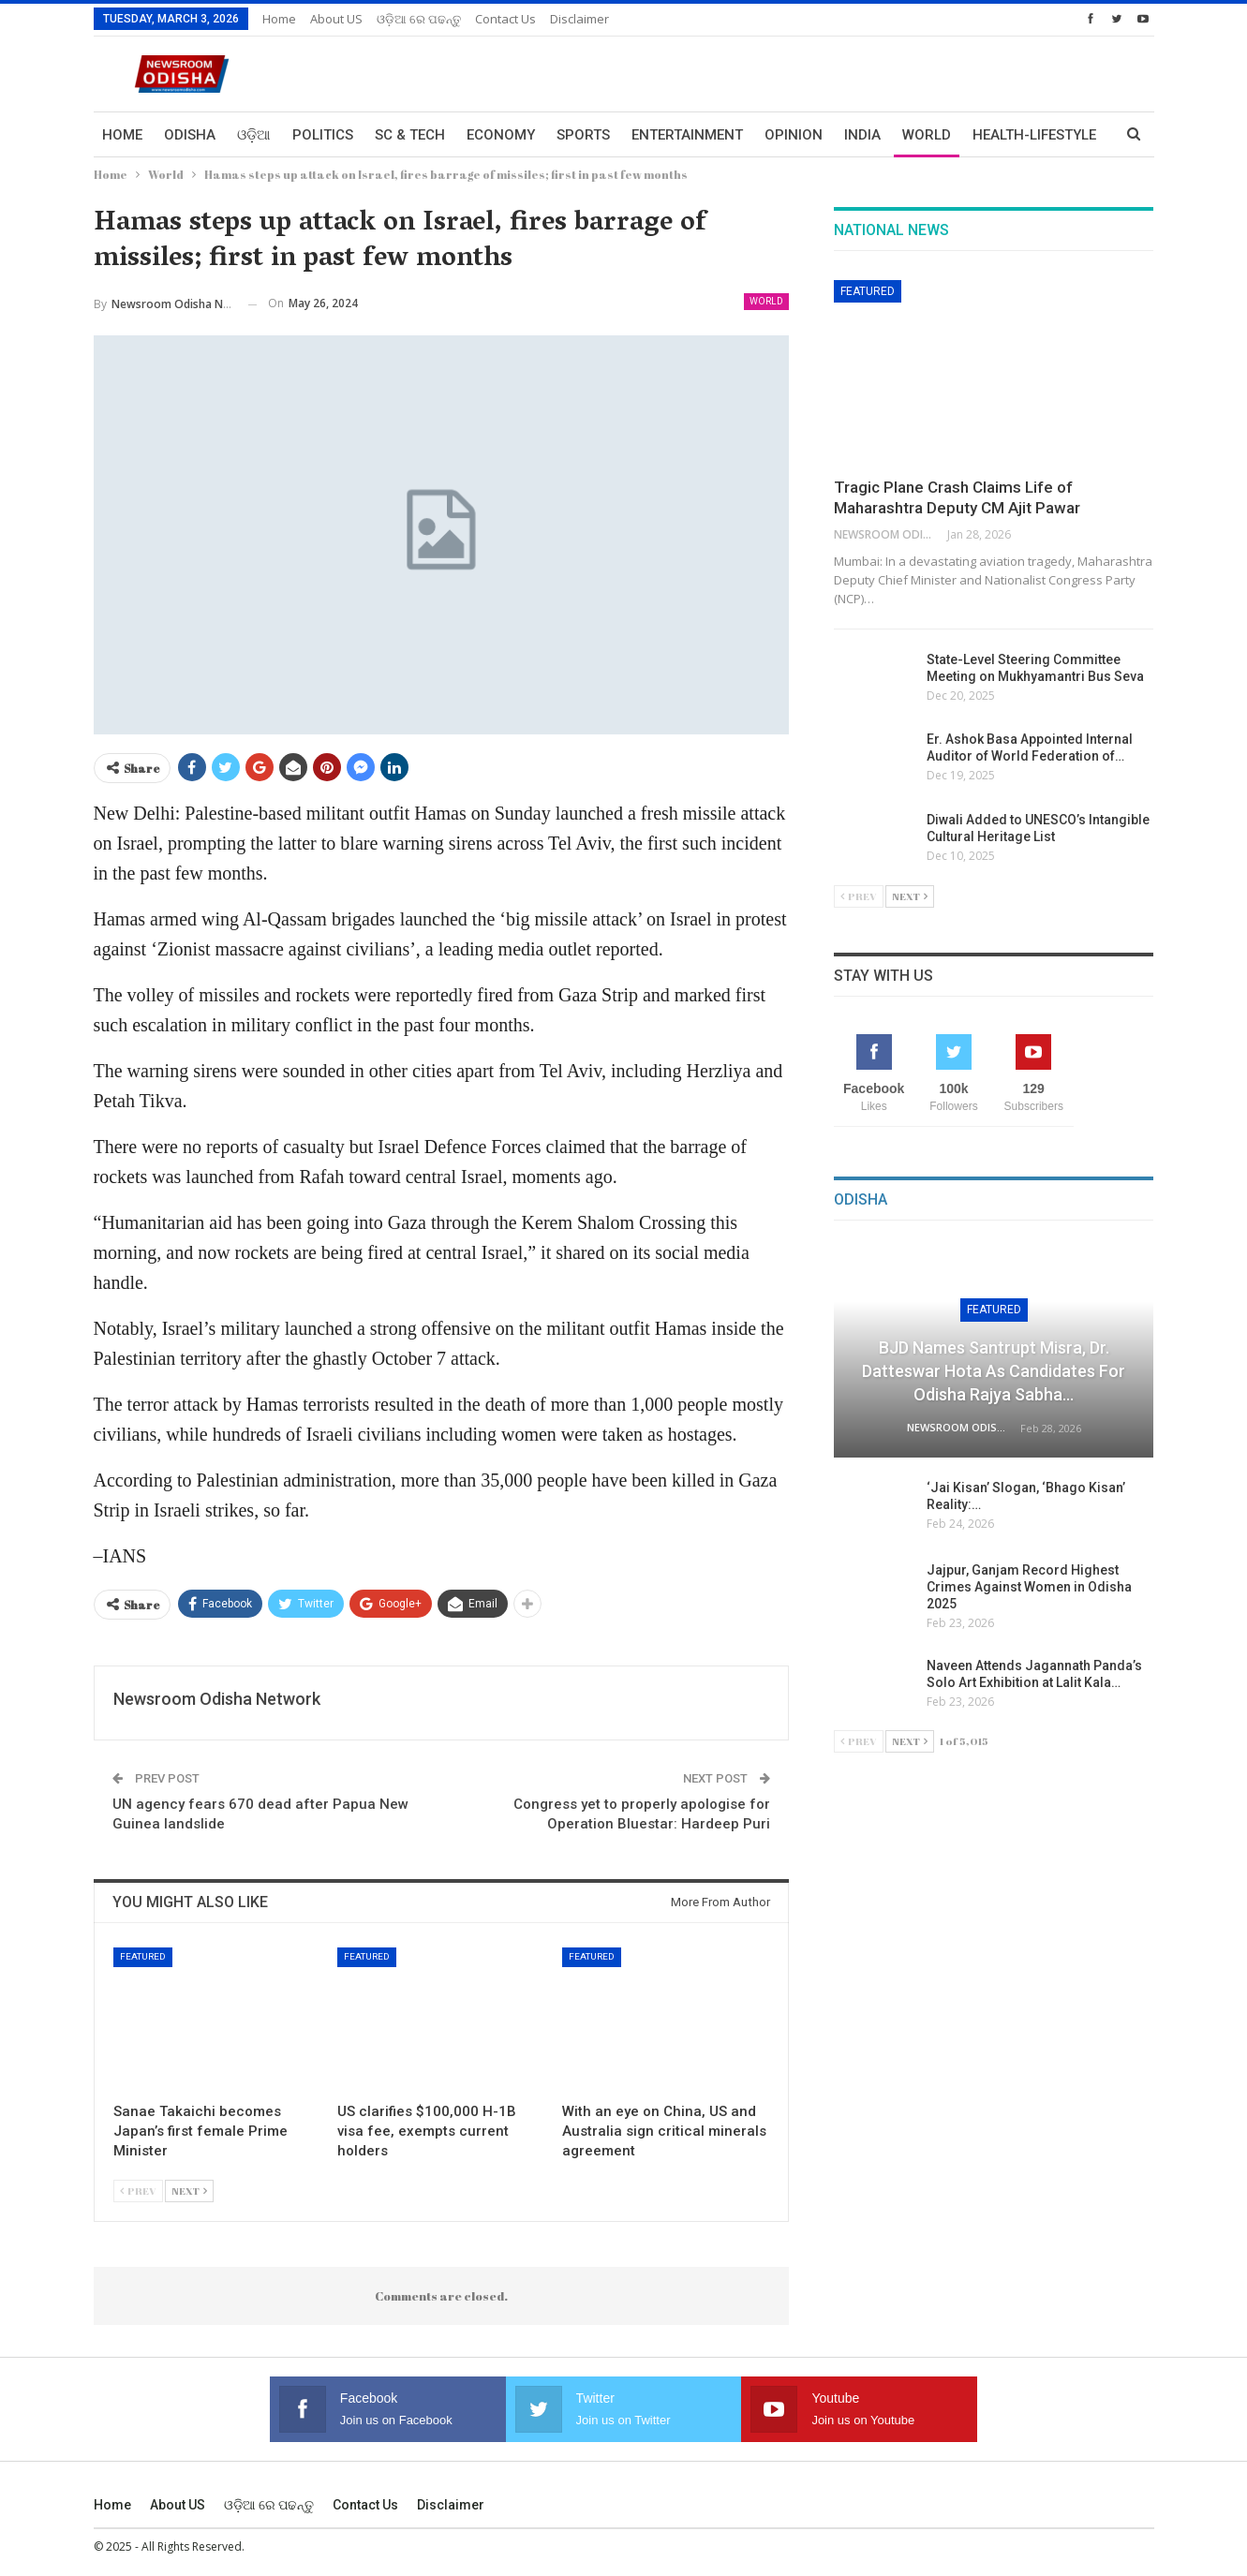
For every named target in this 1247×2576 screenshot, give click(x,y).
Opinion (794, 134)
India (862, 134)
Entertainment (687, 134)
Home (279, 18)
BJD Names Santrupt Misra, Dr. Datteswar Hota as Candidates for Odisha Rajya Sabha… (993, 1371)
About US (336, 18)
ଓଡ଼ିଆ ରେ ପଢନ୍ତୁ (419, 18)
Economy (501, 134)
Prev (138, 2191)
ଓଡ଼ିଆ (254, 134)
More (992, 134)
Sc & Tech (410, 134)
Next (189, 2191)
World (926, 134)
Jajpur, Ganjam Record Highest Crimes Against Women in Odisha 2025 (1029, 1586)
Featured (143, 1956)
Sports (583, 134)
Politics (322, 134)
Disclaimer (579, 18)
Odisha (189, 134)
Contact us (505, 18)
